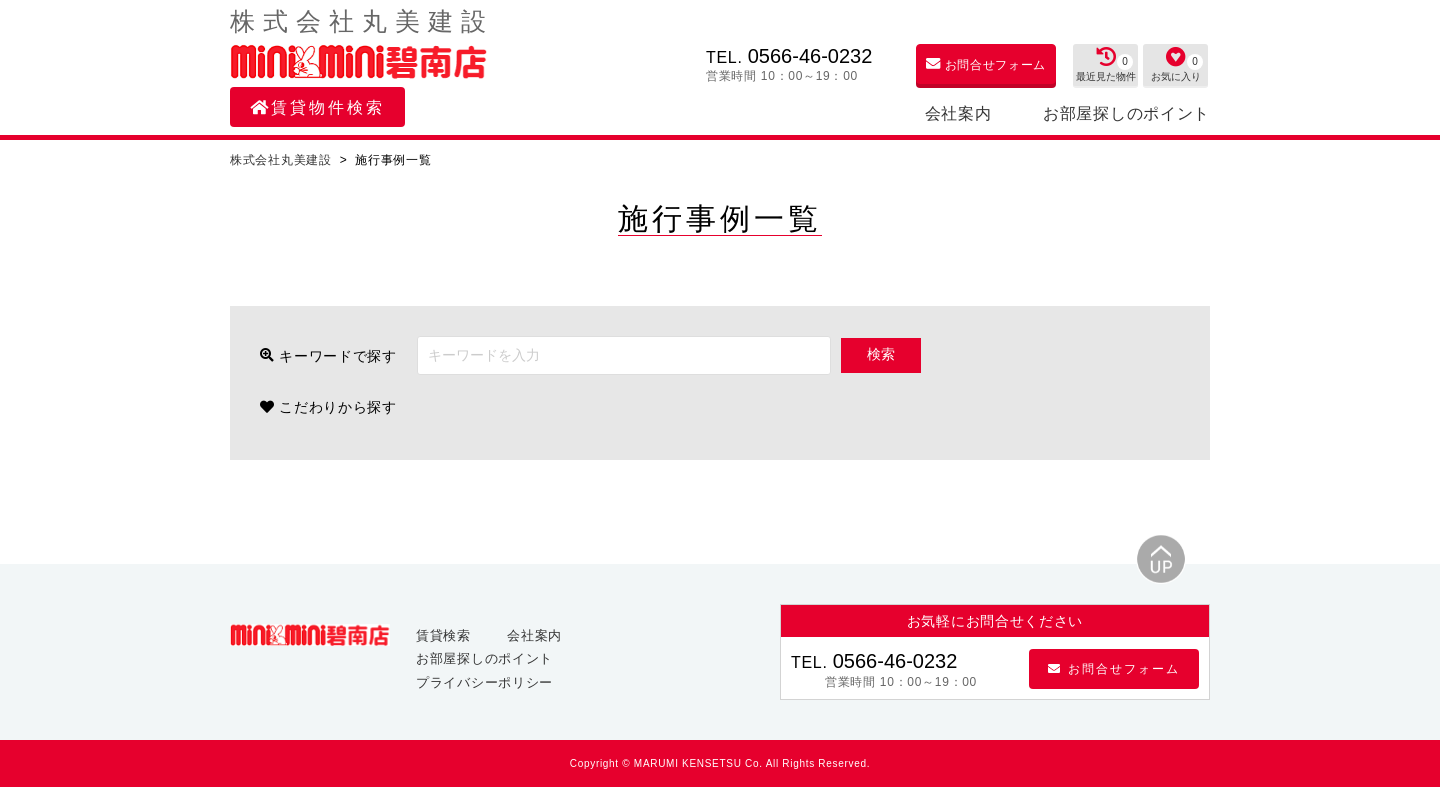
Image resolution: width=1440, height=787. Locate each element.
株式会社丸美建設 (283, 160)
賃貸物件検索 (317, 107)
